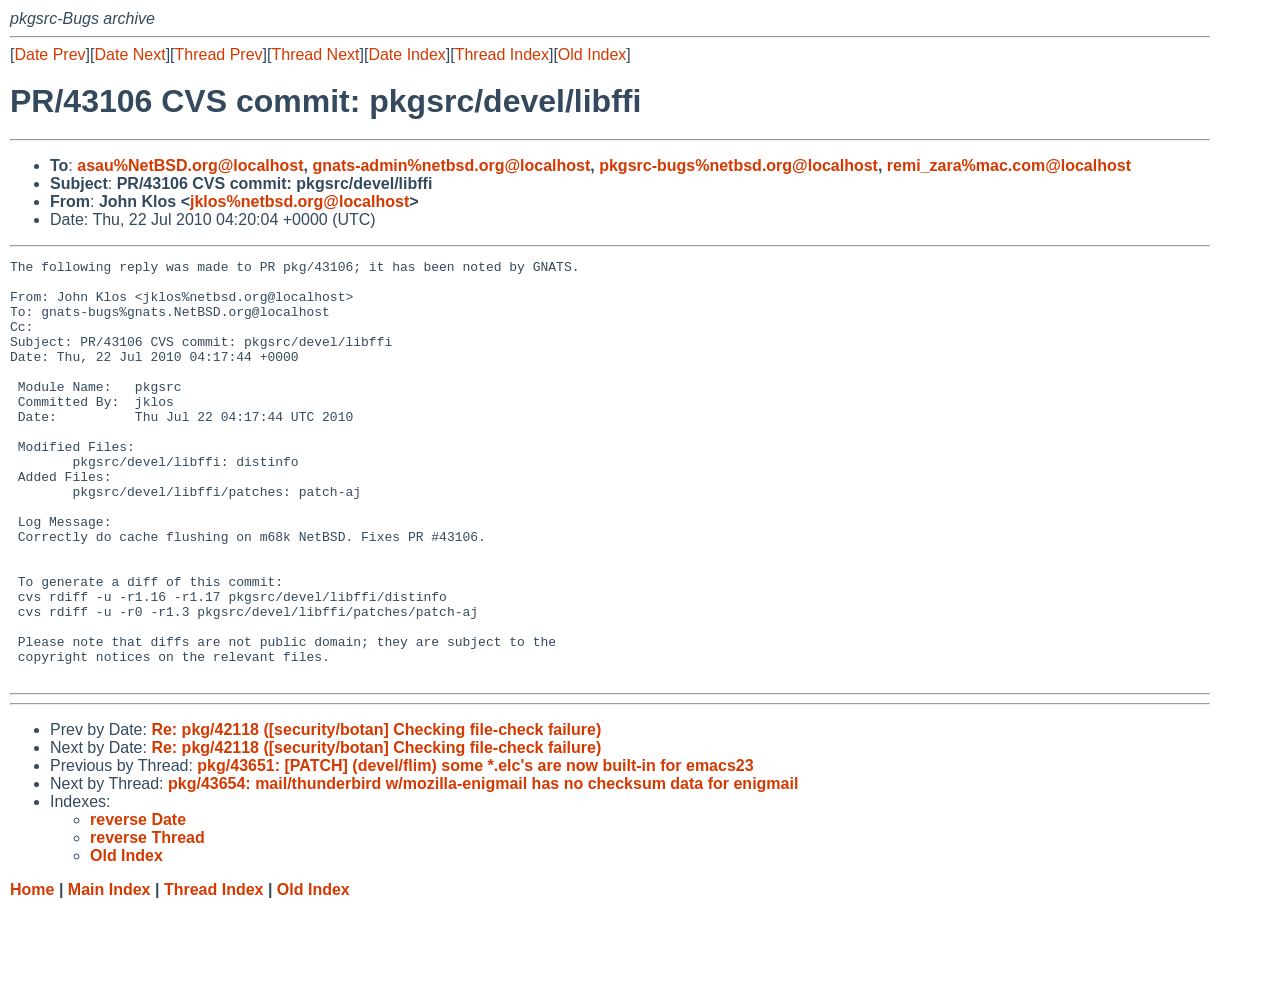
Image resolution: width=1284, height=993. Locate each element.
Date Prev (49, 54)
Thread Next (315, 54)
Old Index (592, 54)
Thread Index (502, 54)
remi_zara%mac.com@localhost (1009, 165)
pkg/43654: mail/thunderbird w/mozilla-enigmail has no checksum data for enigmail (483, 867)
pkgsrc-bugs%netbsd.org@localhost (738, 165)
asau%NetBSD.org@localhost (190, 165)
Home (32, 973)
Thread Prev (219, 54)
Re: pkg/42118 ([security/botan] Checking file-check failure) (376, 813)
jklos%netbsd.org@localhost (299, 201)
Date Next (129, 54)
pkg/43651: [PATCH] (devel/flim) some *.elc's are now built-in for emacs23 (475, 849)
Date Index (406, 54)
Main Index (109, 973)
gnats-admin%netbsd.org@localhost (451, 165)
